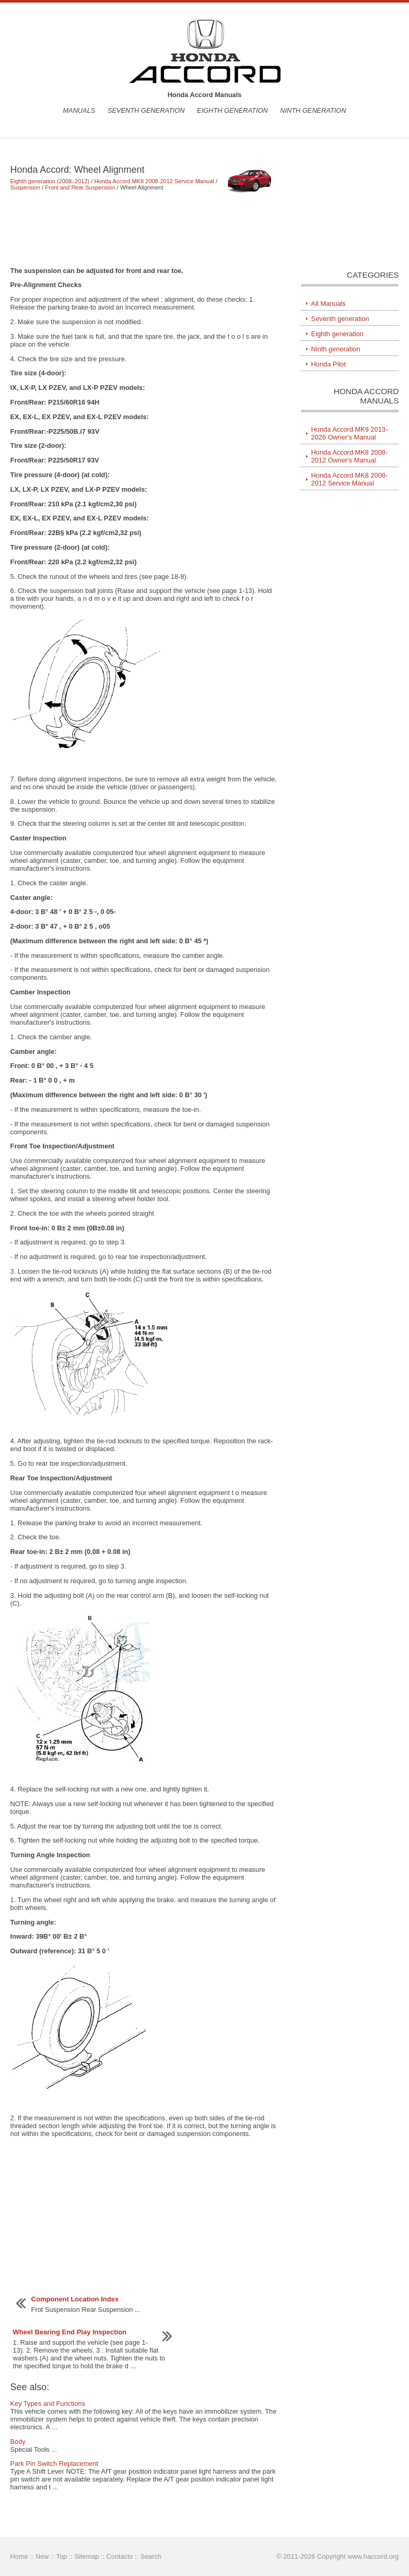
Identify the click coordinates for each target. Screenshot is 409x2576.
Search (150, 2556)
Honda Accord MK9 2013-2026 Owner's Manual (349, 433)
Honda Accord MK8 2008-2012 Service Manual (154, 181)
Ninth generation (313, 110)
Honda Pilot (328, 364)
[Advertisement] (143, 228)
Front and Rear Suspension (80, 187)
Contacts (120, 2556)
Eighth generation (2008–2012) (50, 181)
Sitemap (86, 2556)
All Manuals (328, 303)
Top (61, 2556)
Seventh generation (146, 110)
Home (19, 2556)
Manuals (79, 110)
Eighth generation (232, 110)
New (42, 2556)
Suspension (25, 187)
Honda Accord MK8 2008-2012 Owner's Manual (349, 456)
